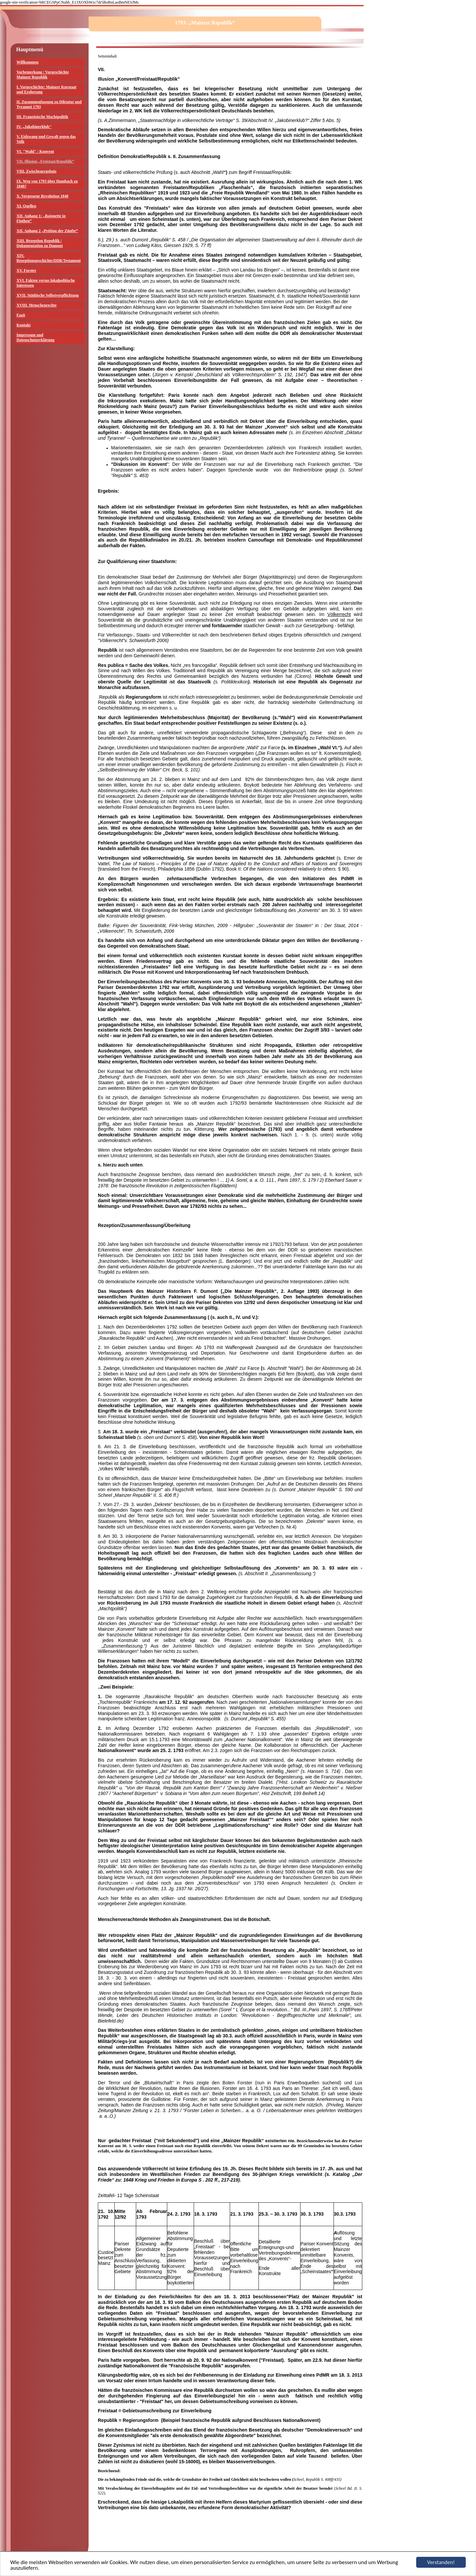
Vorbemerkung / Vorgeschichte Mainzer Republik (43, 74)
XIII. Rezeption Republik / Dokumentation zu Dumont (40, 243)
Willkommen (27, 62)
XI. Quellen (26, 206)
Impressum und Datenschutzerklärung (36, 337)
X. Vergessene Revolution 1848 (42, 196)
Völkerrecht (339, 614)
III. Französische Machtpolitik (42, 116)
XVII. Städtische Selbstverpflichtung (48, 295)
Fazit (21, 315)
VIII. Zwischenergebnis (37, 171)
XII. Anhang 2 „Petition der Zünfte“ (47, 230)
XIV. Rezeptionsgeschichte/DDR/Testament (49, 258)
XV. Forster (26, 270)
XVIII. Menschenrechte (37, 305)
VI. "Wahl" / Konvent (35, 151)
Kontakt (24, 325)
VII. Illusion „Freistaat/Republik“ (45, 161)
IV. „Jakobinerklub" (34, 126)
